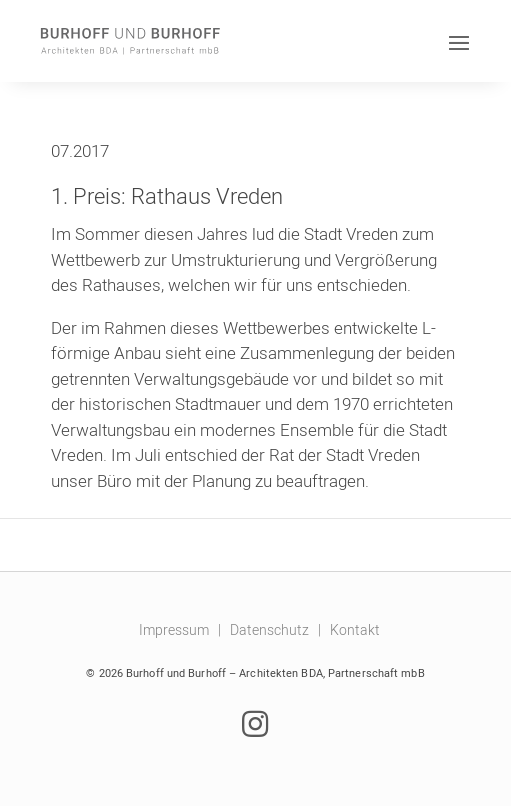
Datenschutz (269, 629)
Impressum (174, 629)
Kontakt (355, 629)
